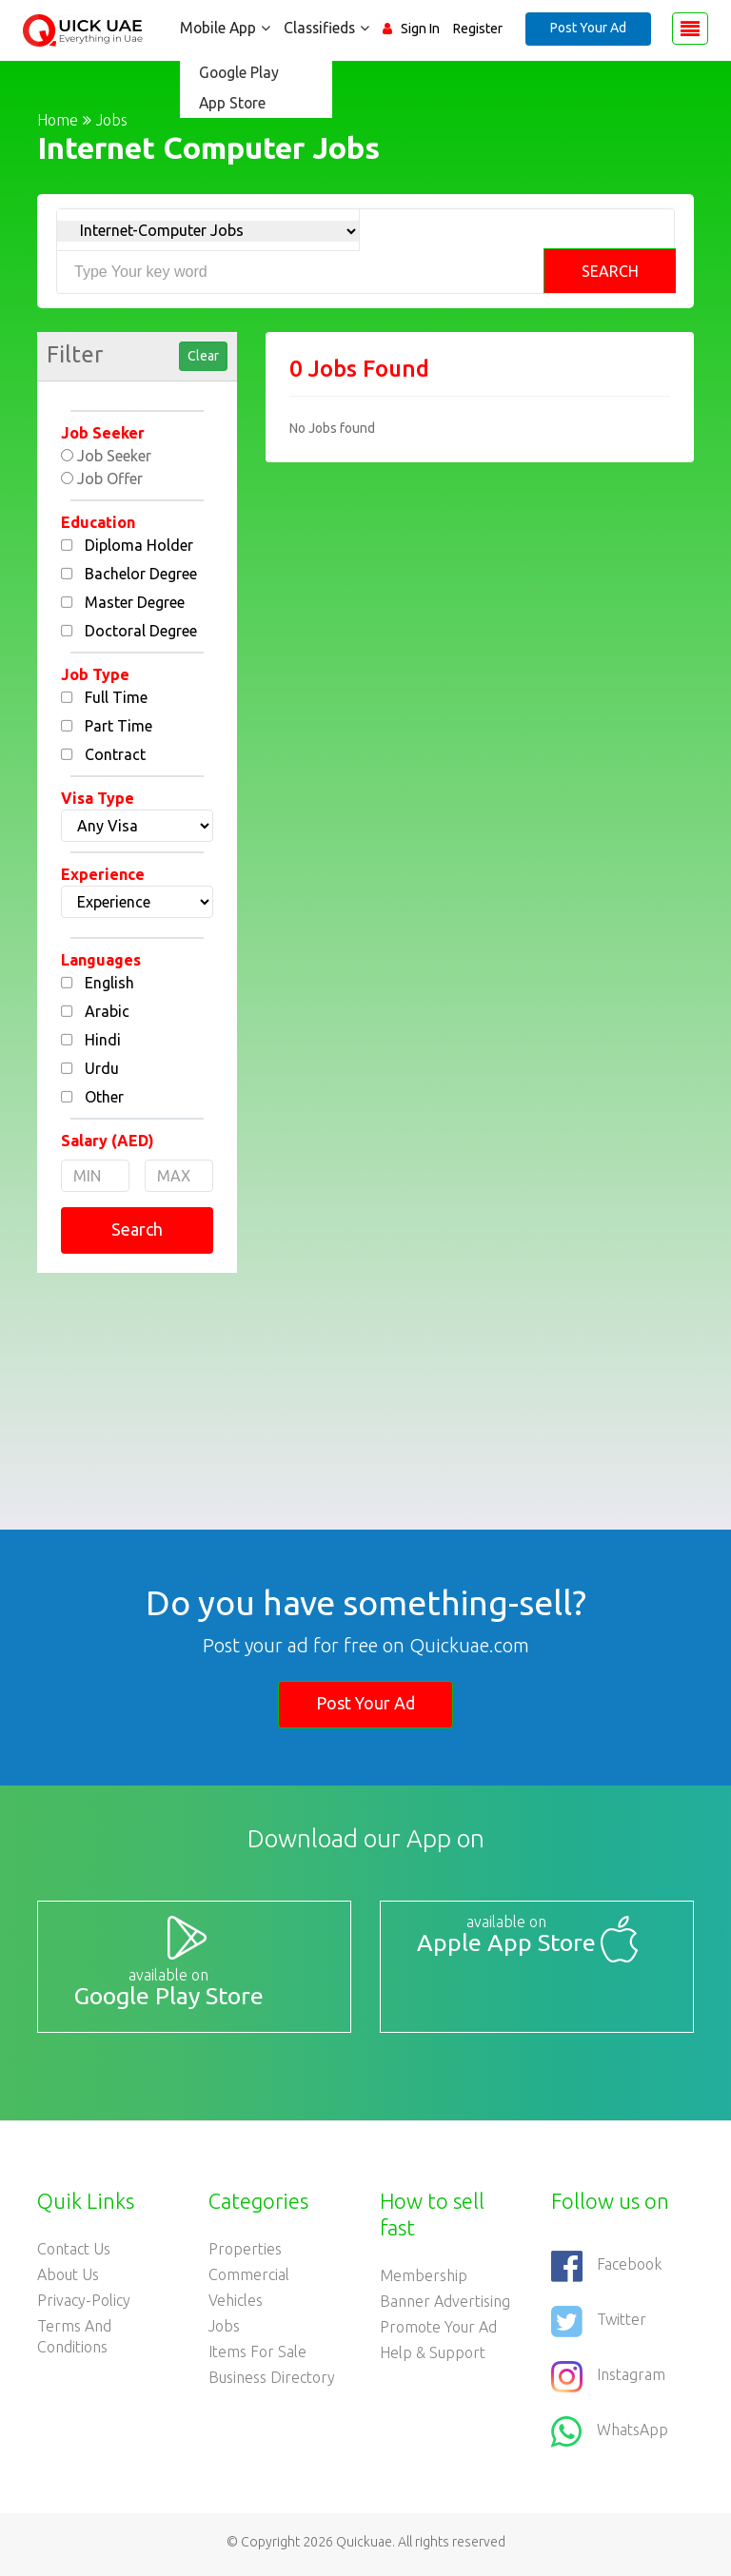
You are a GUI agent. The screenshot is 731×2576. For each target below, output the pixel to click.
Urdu (102, 1068)
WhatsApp (609, 2436)
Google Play (234, 72)
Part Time (118, 725)
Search (610, 271)
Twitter (598, 2326)
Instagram (608, 2381)
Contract (115, 754)
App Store (227, 102)
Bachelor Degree (141, 573)
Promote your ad (438, 2331)
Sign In (420, 28)
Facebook (606, 2271)
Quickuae (364, 2546)
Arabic (107, 1011)
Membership (423, 2280)
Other (104, 1096)
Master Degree (135, 602)
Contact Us (73, 2253)
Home (57, 119)
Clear (203, 355)
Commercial (248, 2279)
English (109, 982)
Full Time (116, 697)
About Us (68, 2279)
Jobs (224, 2330)
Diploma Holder (139, 545)
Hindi (103, 1039)
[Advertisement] (137, 1387)
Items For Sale (257, 2356)
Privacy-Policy (83, 2304)
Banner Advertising (445, 2305)
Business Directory (271, 2382)
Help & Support (432, 2357)
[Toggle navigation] (690, 28)
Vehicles (235, 2304)
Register (478, 28)
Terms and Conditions (74, 2341)
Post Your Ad (588, 27)
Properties (245, 2253)
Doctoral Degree (141, 630)
